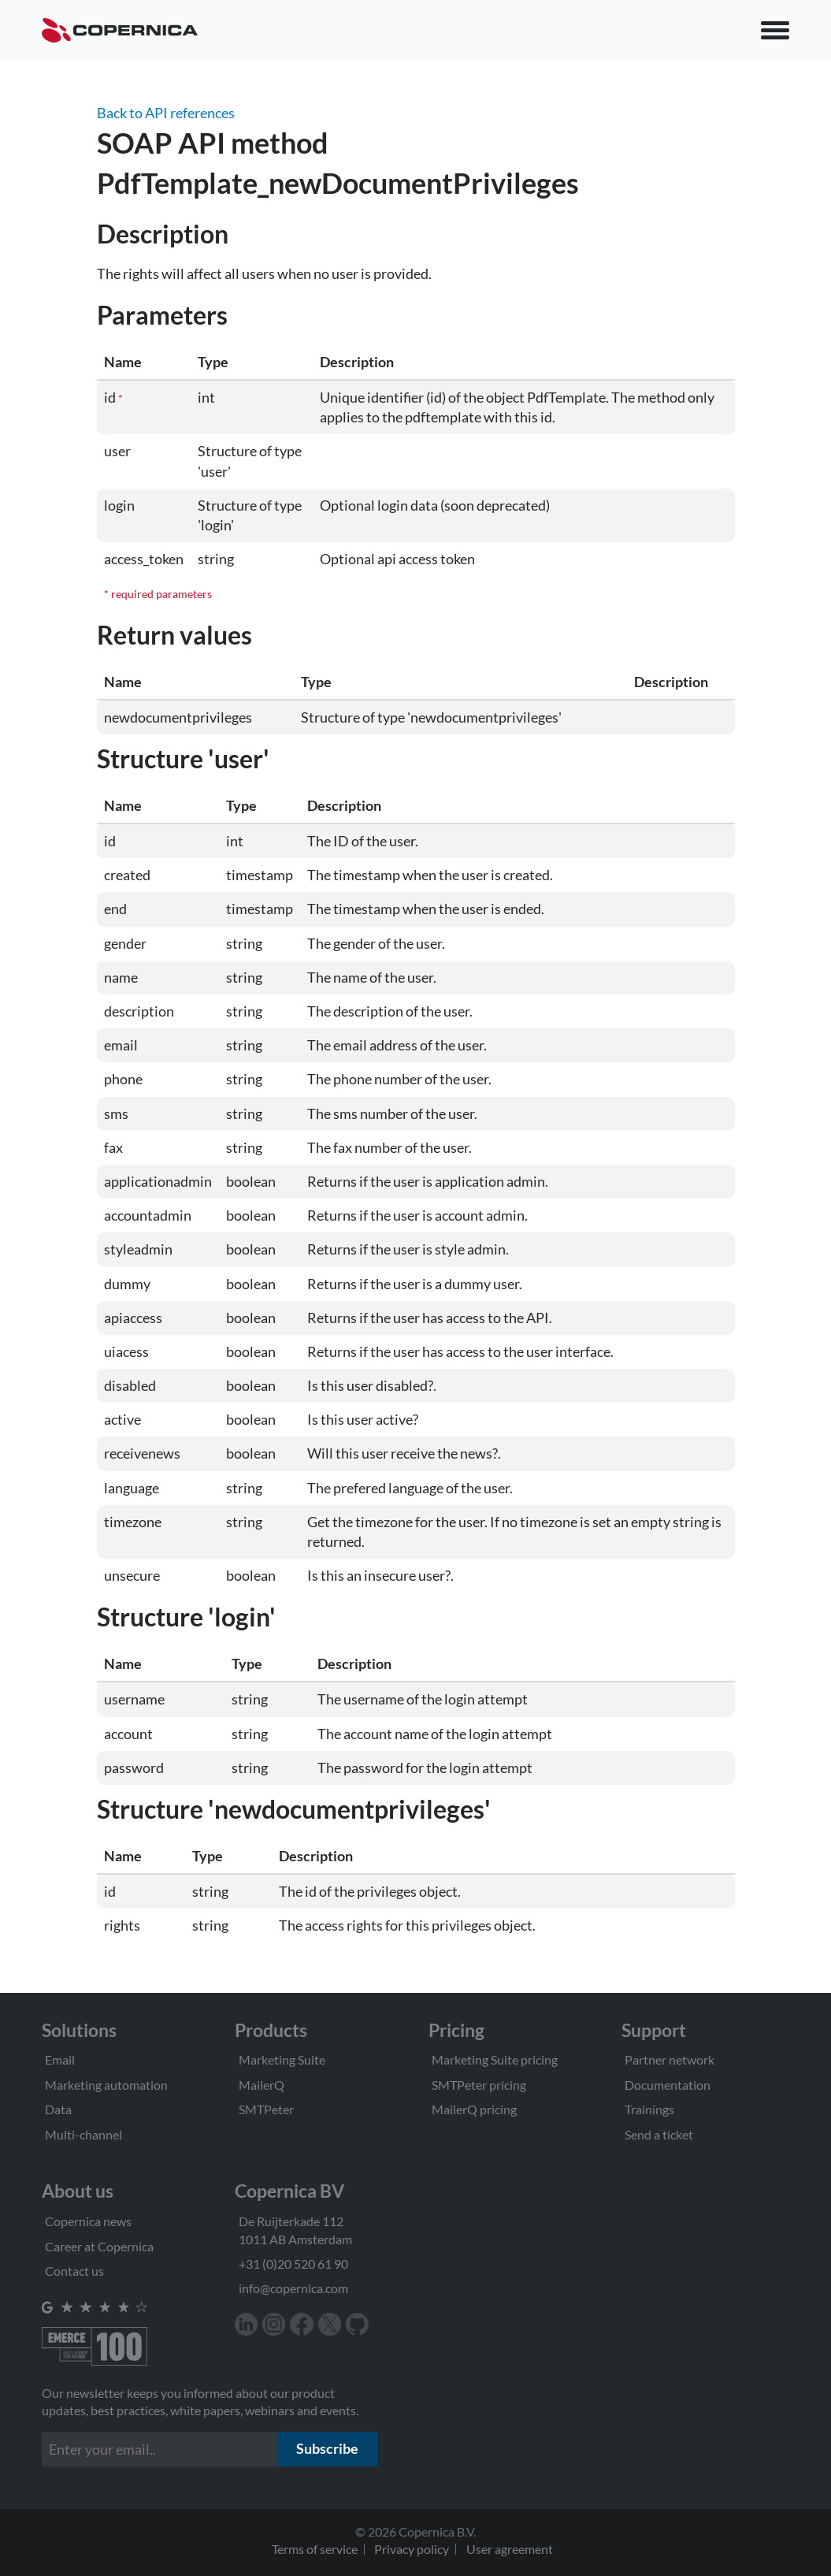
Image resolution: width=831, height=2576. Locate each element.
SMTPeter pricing (479, 2084)
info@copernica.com (293, 2287)
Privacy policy (411, 2548)
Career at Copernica (99, 2246)
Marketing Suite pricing (495, 2059)
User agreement (509, 2548)
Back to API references (166, 112)
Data (58, 2109)
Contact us (74, 2270)
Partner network (669, 2059)
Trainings (649, 2109)
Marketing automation (106, 2084)
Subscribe (327, 2448)
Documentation (667, 2084)
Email (60, 2059)
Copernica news (88, 2221)
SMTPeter (266, 2109)
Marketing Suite (282, 2059)
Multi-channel (83, 2134)
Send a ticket (659, 2134)
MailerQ (261, 2084)
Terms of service (315, 2548)
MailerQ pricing (474, 2109)
